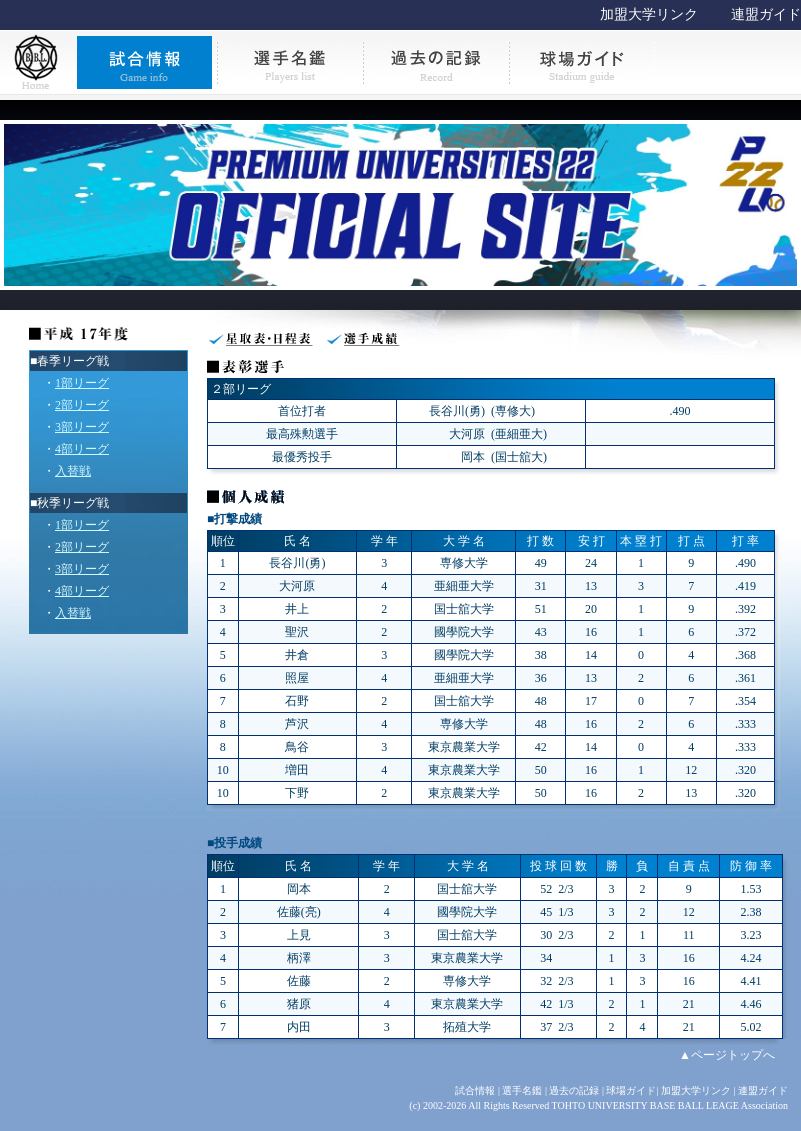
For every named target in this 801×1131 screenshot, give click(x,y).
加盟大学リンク (649, 14)
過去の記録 (574, 1090)
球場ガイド (631, 1090)
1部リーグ (82, 383)
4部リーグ (82, 449)
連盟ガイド (766, 14)
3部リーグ (82, 427)
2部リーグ (82, 405)
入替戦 (73, 471)
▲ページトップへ (727, 1055)
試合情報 (475, 1090)
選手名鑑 (522, 1090)
